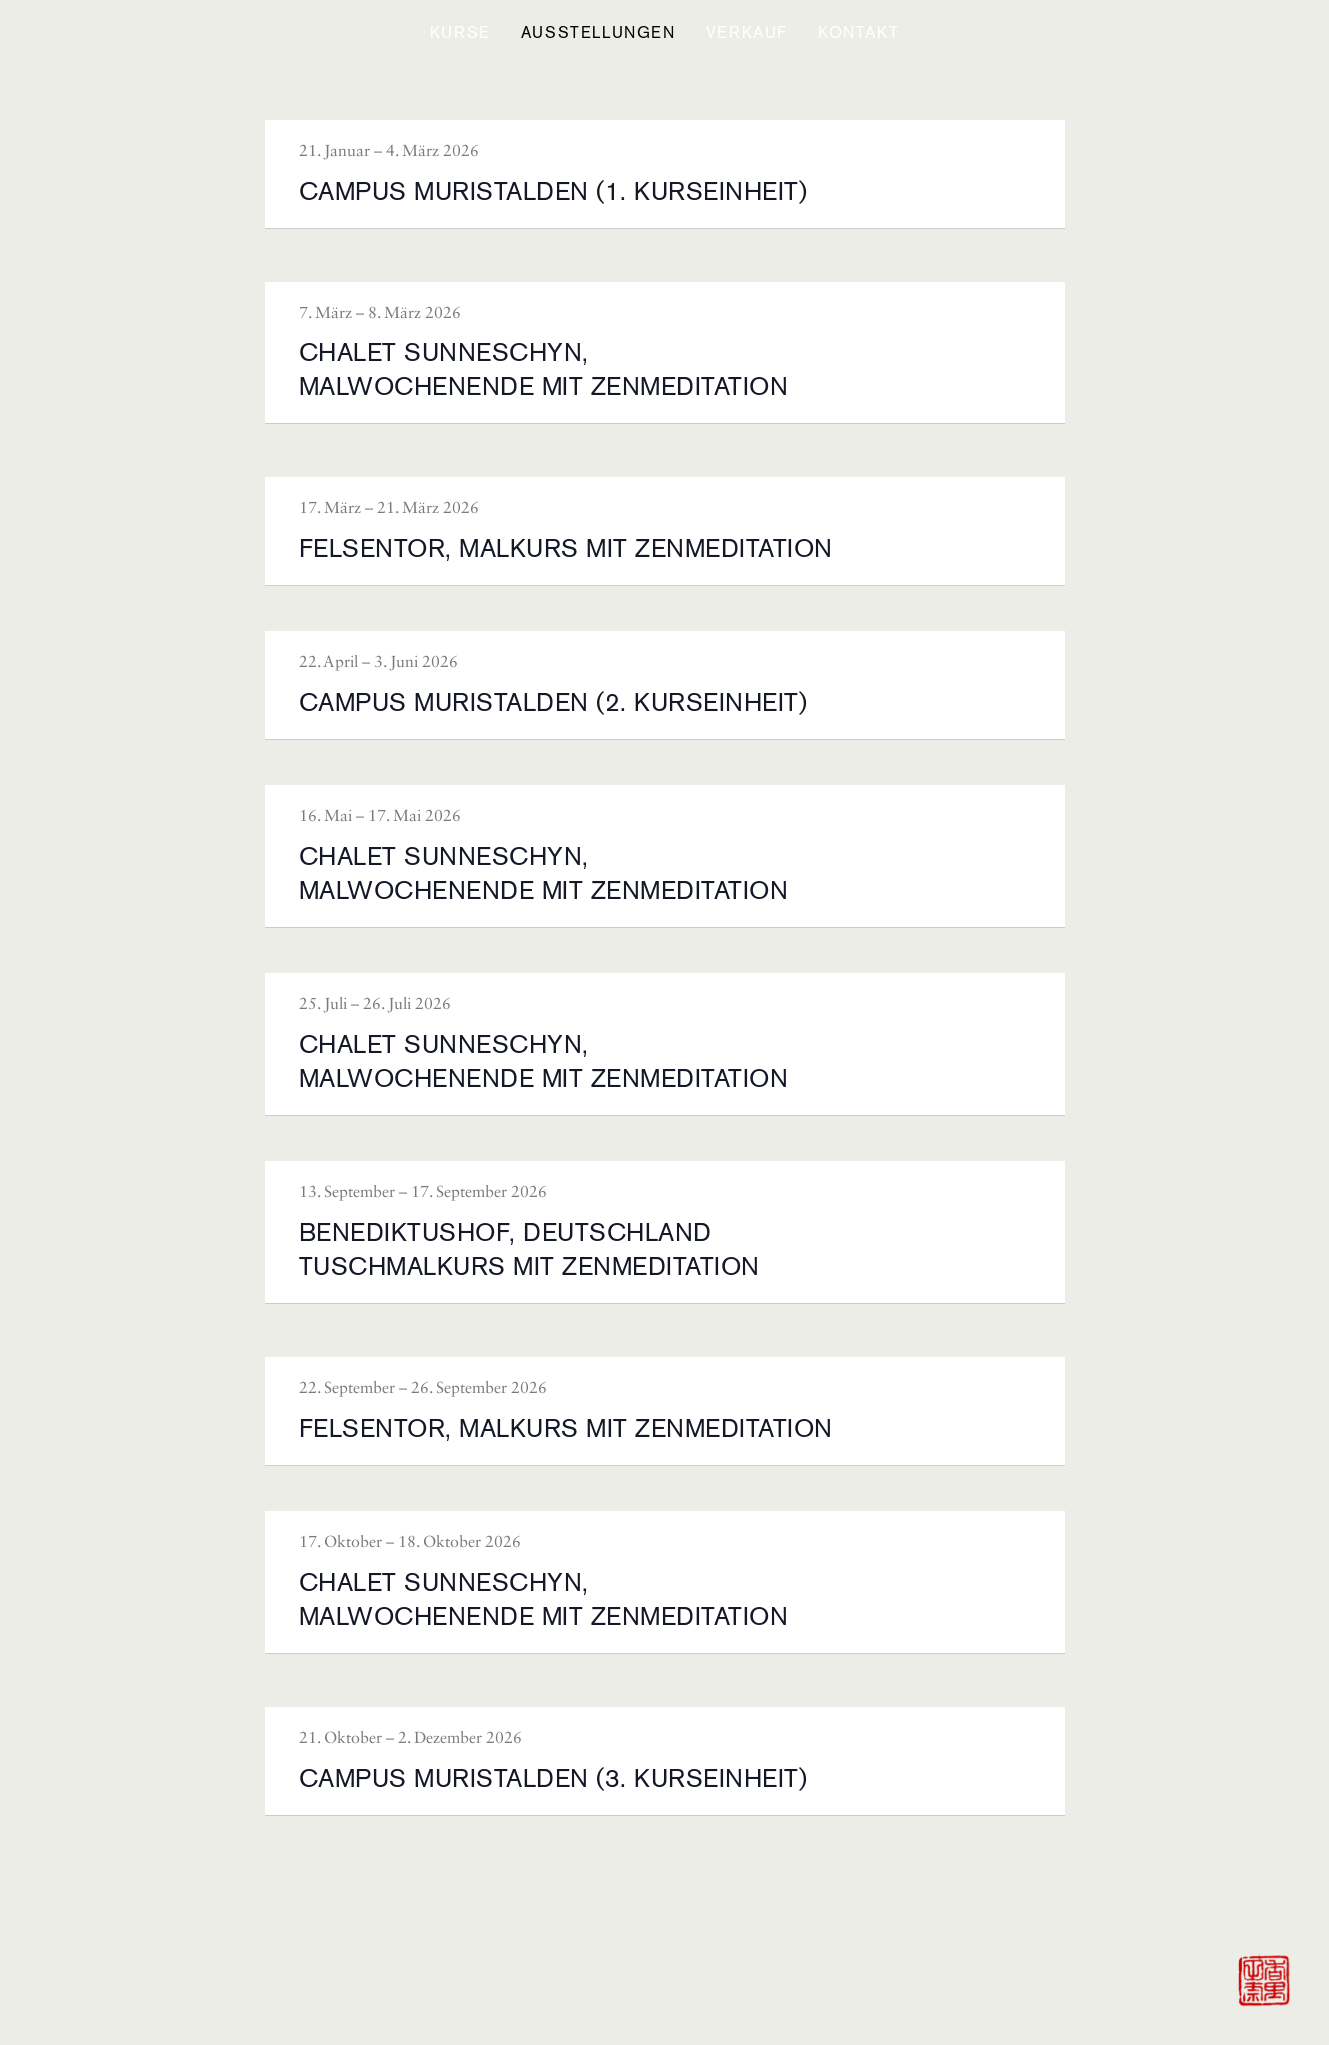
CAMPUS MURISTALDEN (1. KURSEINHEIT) (553, 191)
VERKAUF (747, 32)
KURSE (460, 32)
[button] (460, 33)
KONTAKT (858, 32)
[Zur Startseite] (1263, 1979)
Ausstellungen (598, 32)
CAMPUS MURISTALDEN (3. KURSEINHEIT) (553, 1778)
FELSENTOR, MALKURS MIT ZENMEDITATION (566, 548)
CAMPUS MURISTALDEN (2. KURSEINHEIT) (553, 702)
